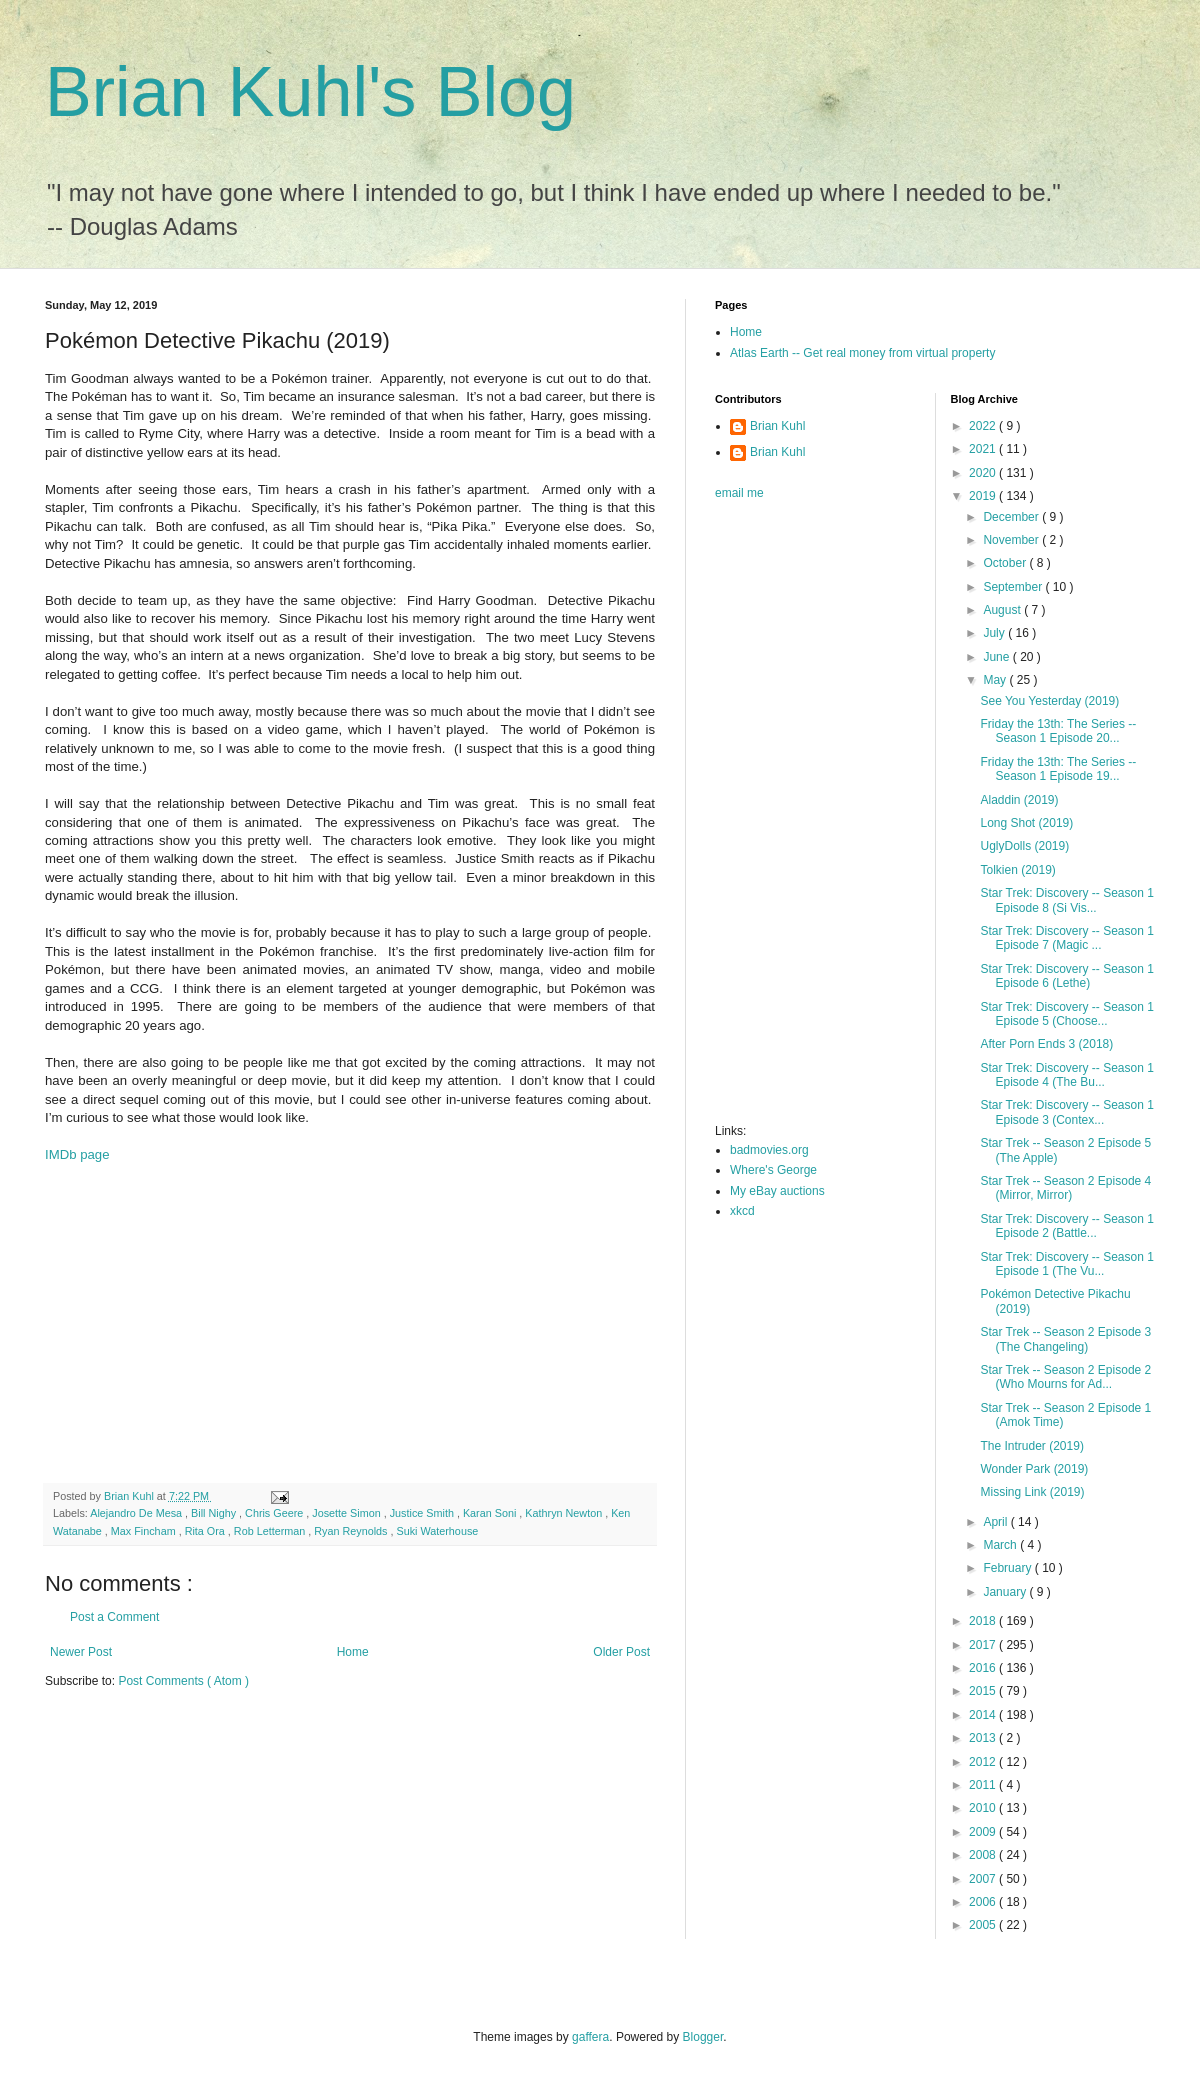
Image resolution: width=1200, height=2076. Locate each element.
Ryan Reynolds (352, 1531)
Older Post (621, 1652)
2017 (984, 1645)
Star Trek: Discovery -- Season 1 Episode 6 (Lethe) (1066, 976)
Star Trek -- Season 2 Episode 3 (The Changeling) (1065, 1339)
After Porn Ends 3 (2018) (1046, 1044)
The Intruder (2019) (1031, 1446)
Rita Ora (206, 1531)
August (1003, 610)
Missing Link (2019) (1032, 1492)
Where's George (773, 1170)
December (1012, 517)
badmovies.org (769, 1150)
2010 (984, 1808)
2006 (984, 1902)
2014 (984, 1715)
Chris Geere (275, 1513)
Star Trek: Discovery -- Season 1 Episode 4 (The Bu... (1066, 1075)
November (1012, 540)
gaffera (590, 2037)
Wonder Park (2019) (1034, 1469)
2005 (984, 1925)
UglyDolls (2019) (1024, 846)
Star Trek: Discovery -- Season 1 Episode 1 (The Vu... (1066, 1264)
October (1006, 563)
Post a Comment (114, 1617)
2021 (984, 449)
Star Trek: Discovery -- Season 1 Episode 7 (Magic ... (1066, 938)
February (1008, 1568)
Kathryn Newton (565, 1513)
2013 (984, 1738)
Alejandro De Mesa (137, 1513)
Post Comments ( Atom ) (183, 1681)
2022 (984, 426)
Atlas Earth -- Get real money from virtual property (862, 353)
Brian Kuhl (777, 426)
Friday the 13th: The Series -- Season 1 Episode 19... (1058, 769)
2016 (984, 1668)
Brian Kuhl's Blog (310, 92)
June (997, 657)
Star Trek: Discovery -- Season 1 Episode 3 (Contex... (1066, 1112)
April (996, 1522)
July (995, 633)
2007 (984, 1879)
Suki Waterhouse (437, 1531)
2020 (984, 473)
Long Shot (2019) (1026, 823)
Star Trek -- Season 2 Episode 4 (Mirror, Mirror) (1065, 1188)
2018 (984, 1621)
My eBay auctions (777, 1191)
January (1006, 1592)
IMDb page (77, 1154)
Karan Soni (491, 1513)
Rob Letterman (271, 1531)
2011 (984, 1785)
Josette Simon (347, 1513)
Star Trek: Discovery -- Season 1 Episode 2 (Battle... (1066, 1226)
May (996, 680)
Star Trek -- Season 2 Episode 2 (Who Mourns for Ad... (1065, 1377)
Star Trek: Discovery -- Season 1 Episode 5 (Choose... (1066, 1014)
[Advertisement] (350, 1323)
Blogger (703, 2037)
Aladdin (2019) (1019, 800)
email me (739, 493)
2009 (984, 1832)
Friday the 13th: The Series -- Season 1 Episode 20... (1058, 731)
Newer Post (81, 1652)
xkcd (742, 1211)
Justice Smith (423, 1513)
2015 (984, 1691)
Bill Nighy (215, 1513)
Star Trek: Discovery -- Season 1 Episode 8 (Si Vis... (1066, 900)
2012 (984, 1762)
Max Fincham (145, 1531)
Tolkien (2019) (1017, 870)
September (1014, 587)
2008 (984, 1855)
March (1001, 1545)
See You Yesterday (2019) (1049, 701)
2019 (984, 496)
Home (353, 1652)
